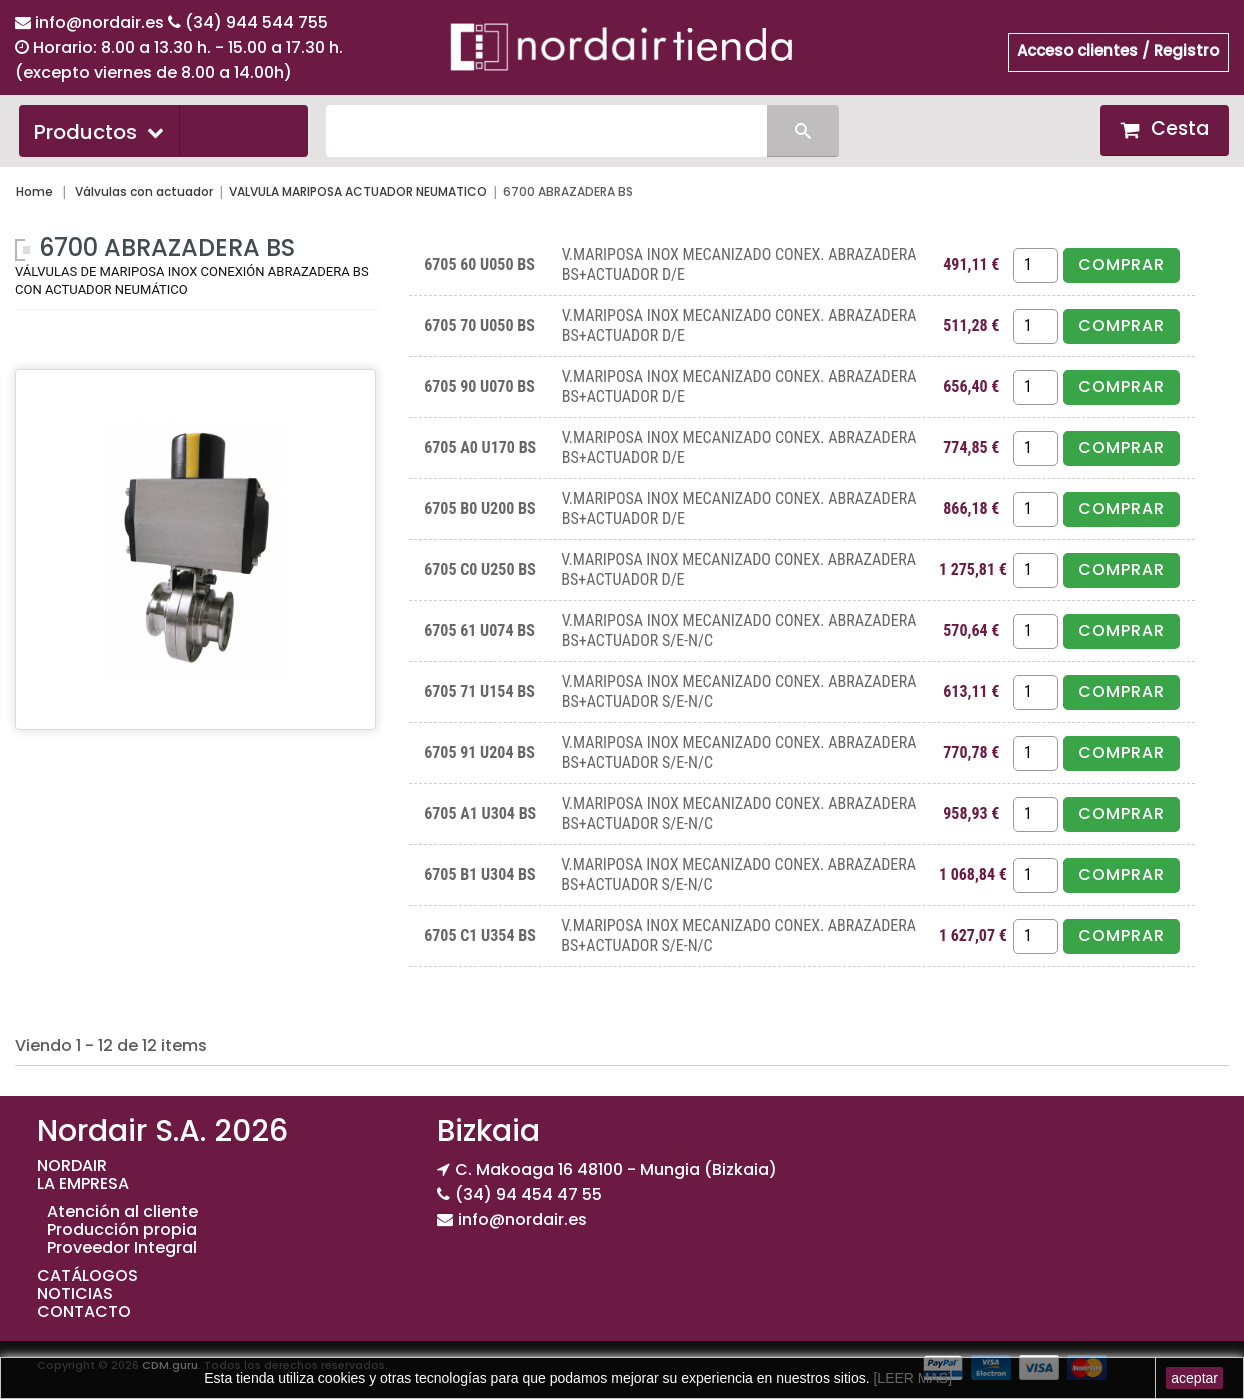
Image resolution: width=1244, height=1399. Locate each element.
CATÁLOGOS (87, 1275)
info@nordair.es (101, 22)
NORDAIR (72, 1165)
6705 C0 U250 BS (480, 569)
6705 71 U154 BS (479, 691)
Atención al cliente (122, 1211)
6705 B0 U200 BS (479, 508)
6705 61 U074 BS (479, 630)
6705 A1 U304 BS (480, 813)
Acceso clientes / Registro (1118, 50)
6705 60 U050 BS (479, 264)
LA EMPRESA (83, 1183)
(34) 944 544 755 (256, 22)
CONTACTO (84, 1311)
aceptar (1194, 1378)
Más (32, 344)
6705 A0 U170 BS (480, 447)
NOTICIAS (75, 1293)
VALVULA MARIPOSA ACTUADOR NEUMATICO (358, 191)
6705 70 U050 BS (479, 325)
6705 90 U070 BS (479, 386)
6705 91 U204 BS (479, 752)
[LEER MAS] (911, 1378)
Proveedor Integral (122, 1247)
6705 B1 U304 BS (479, 874)
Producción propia (122, 1229)
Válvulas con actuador (144, 191)
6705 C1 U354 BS (480, 935)
